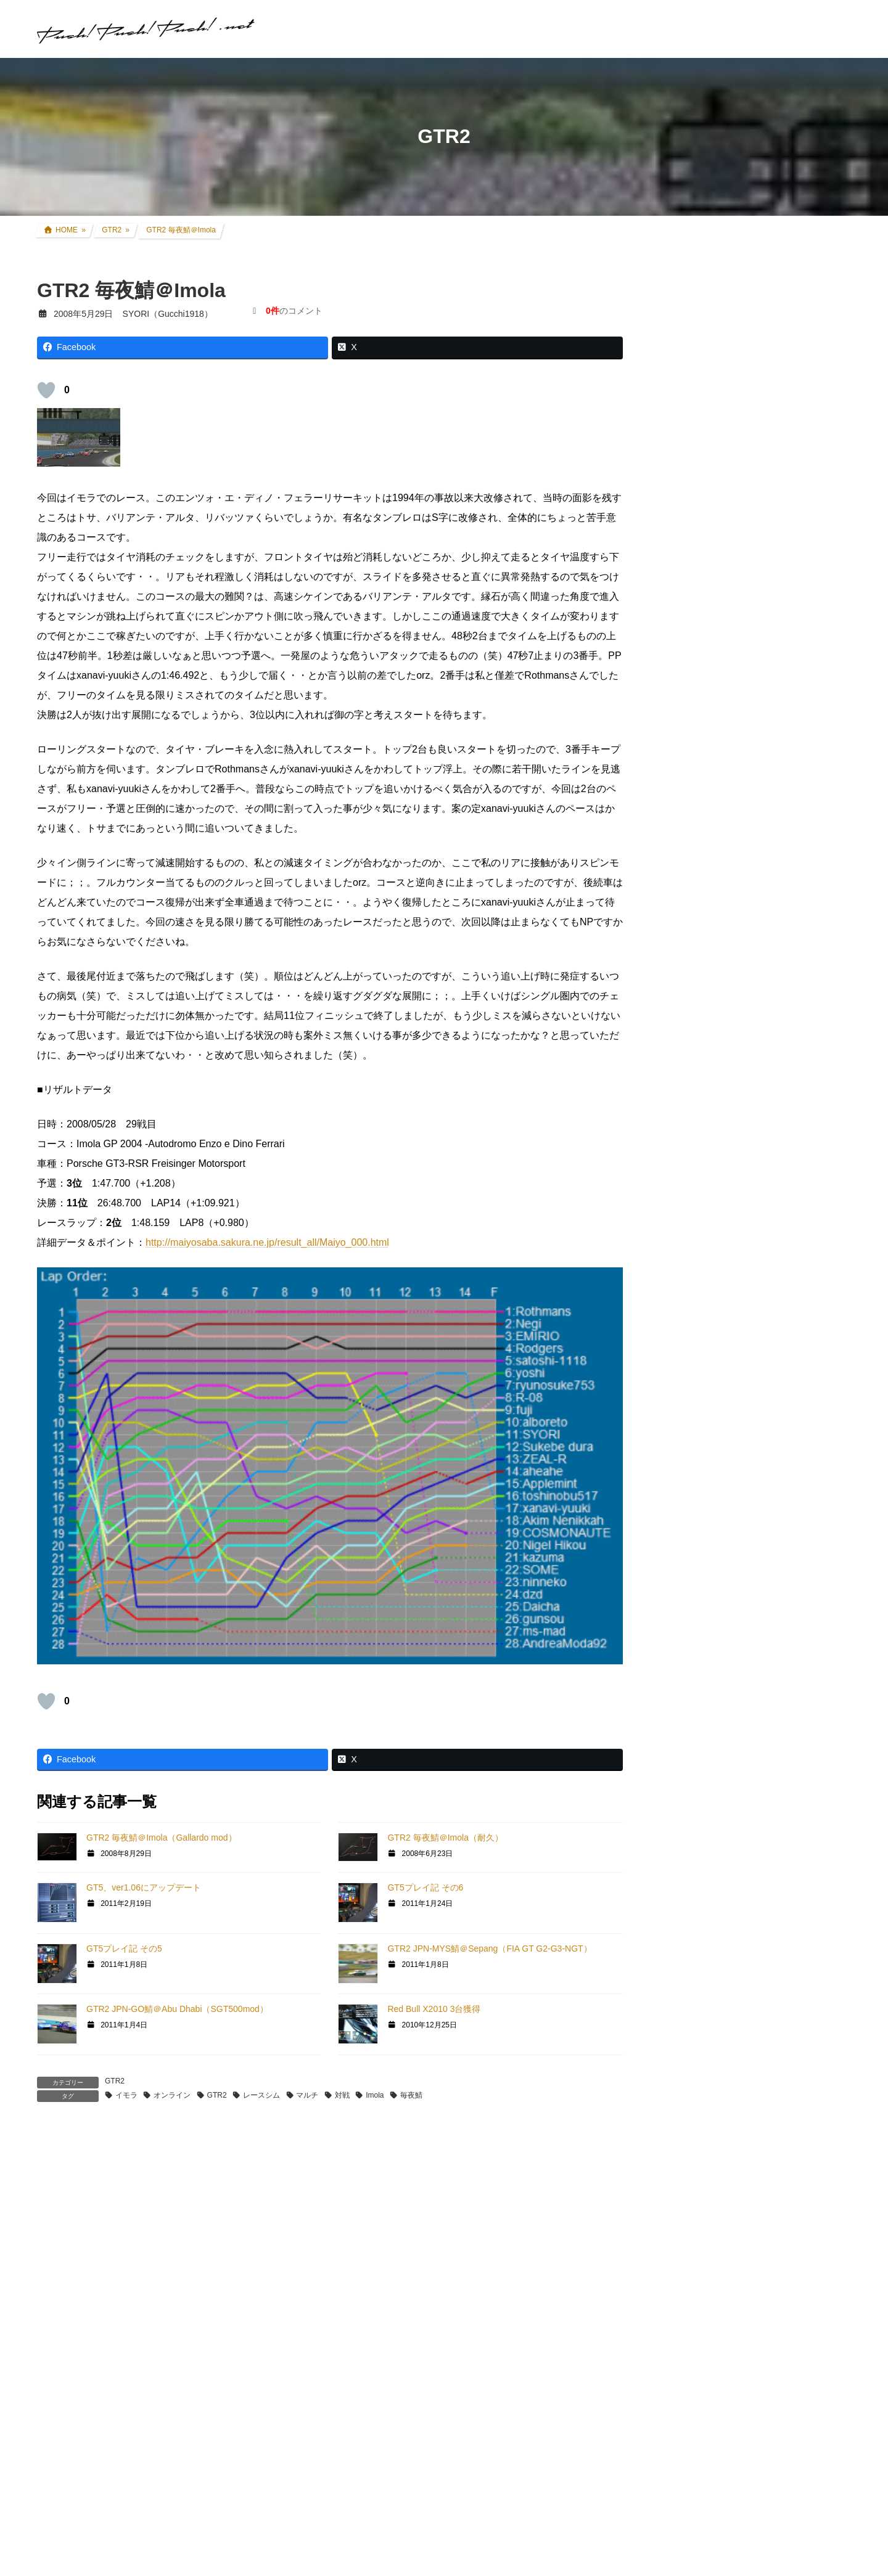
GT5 (678, 1350)
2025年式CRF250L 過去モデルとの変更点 (754, 1958)
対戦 (342, 2095)
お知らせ (687, 1746)
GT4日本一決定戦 (704, 1444)
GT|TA (682, 1468)
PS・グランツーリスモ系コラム (732, 1535)
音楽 (678, 1698)
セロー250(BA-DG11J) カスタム (740, 938)
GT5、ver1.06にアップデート (143, 1887)
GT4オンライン (700, 1420)
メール (58, 2448)
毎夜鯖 (411, 2095)
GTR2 (115, 2081)
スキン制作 (691, 1650)
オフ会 (683, 1674)
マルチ (307, 2095)
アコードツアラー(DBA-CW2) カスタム (754, 986)
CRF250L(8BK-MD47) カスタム (739, 914)
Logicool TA (692, 1490)
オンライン (172, 2095)
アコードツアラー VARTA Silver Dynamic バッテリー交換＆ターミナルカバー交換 (782, 370)
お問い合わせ (690, 2288)
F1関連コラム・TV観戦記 (727, 1128)
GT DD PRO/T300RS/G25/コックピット (747, 1559)
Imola (375, 2095)
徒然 (678, 1722)
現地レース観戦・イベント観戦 (738, 1105)
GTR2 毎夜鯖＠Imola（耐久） (445, 1837)
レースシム (261, 2095)
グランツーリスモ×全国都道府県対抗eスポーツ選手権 (757, 1252)
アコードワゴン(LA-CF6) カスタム (744, 1009)
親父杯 (683, 1224)
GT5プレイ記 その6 (425, 1887)
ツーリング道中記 (712, 1152)
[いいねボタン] (46, 390)
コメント (63, 2209)
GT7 (678, 1282)
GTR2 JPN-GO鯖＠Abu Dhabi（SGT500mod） (177, 2009)
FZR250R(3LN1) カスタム (728, 962)
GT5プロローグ (700, 1372)
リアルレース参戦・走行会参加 (738, 1081)
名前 (53, 2381)
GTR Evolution (698, 1605)
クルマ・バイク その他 (722, 1199)
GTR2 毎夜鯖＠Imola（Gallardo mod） (161, 1837)
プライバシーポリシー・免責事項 (735, 2301)
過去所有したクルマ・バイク (734, 1056)
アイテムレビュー (712, 1175)
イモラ (126, 2095)
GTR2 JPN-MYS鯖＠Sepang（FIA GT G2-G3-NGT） (489, 1948)
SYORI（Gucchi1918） (783, 1853)
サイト (52, 2516)
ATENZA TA (692, 1513)
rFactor (683, 1628)
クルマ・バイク (700, 890)
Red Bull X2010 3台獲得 (433, 2009)
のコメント (294, 311)
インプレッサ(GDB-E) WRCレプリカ (749, 1033)
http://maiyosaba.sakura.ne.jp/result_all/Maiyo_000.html (267, 1242)
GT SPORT (691, 1304)
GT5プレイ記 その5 (124, 1948)
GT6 (678, 1327)
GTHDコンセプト (704, 1396)
